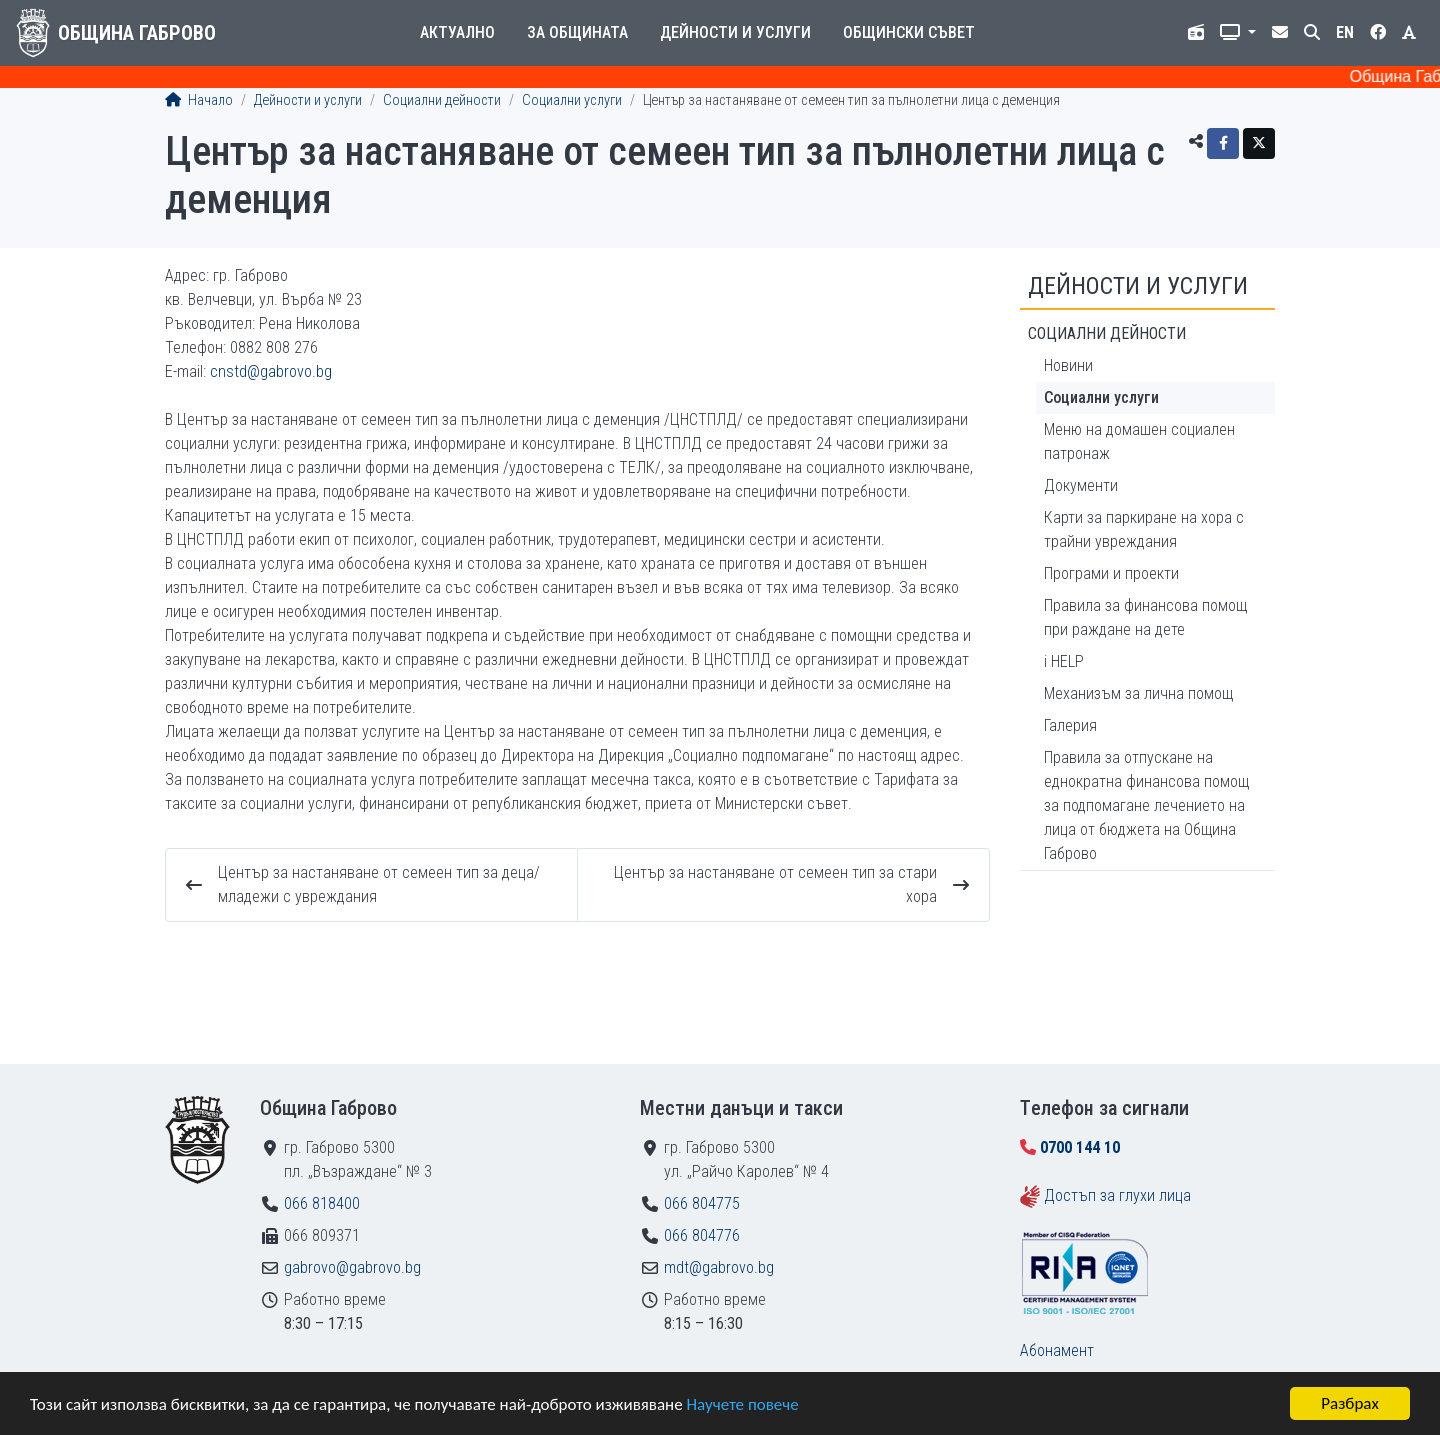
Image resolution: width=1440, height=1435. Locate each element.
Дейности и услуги (735, 32)
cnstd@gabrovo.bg (271, 371)
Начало (199, 100)
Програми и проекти (1111, 573)
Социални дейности (442, 100)
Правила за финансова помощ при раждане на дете (1145, 617)
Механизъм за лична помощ (1138, 693)
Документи (1081, 485)
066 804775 (702, 1203)
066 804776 (702, 1235)
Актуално (457, 32)
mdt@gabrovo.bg (719, 1267)
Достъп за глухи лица (1117, 1195)
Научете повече (742, 1404)
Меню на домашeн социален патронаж (1139, 441)
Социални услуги (572, 100)
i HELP (1064, 661)
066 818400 (322, 1203)
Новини (1068, 365)
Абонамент (1057, 1350)
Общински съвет (909, 32)
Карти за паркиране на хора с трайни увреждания (1144, 529)
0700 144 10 (1080, 1147)
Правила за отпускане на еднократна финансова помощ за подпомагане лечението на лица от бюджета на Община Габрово (1146, 805)
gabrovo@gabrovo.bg (352, 1267)
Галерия (1070, 725)
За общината (577, 32)
